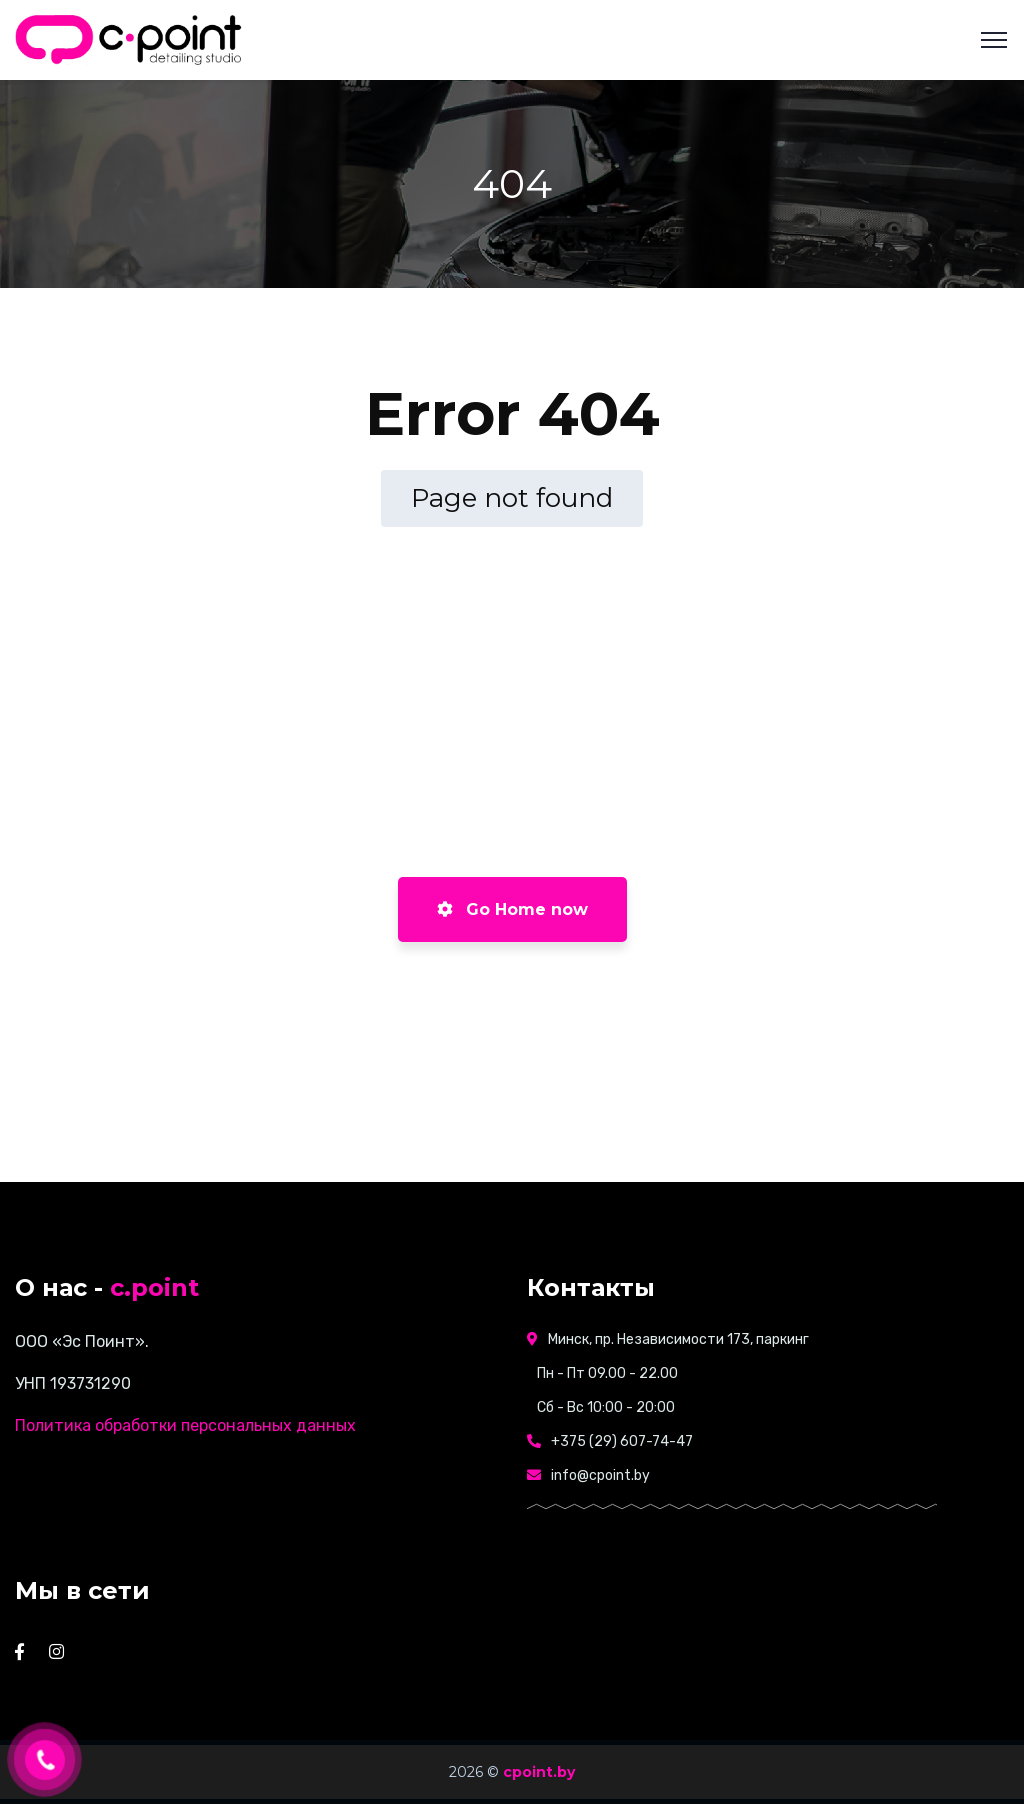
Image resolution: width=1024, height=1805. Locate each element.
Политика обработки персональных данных (185, 1425)
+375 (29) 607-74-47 (622, 1441)
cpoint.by (539, 1772)
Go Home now (512, 909)
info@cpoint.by (600, 1475)
